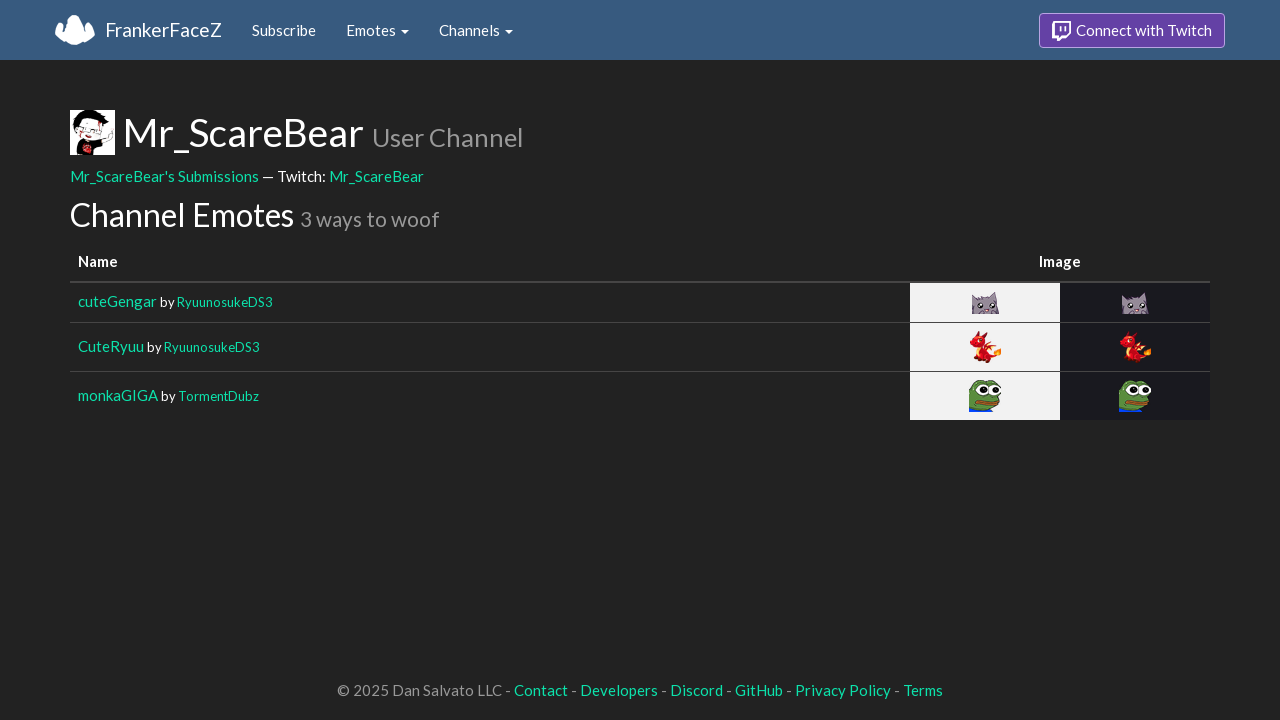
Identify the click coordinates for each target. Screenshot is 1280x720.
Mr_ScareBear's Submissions (164, 176)
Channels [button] (476, 30)
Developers (619, 690)
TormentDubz (218, 396)
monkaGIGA (118, 395)
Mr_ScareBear (376, 176)
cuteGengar (117, 301)
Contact (541, 690)
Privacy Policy (843, 690)
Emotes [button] (377, 30)
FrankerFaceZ (163, 29)
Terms (923, 690)
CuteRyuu (111, 346)
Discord (696, 690)
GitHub (759, 690)
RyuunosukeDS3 (224, 302)
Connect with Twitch (1132, 31)
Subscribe (284, 30)
